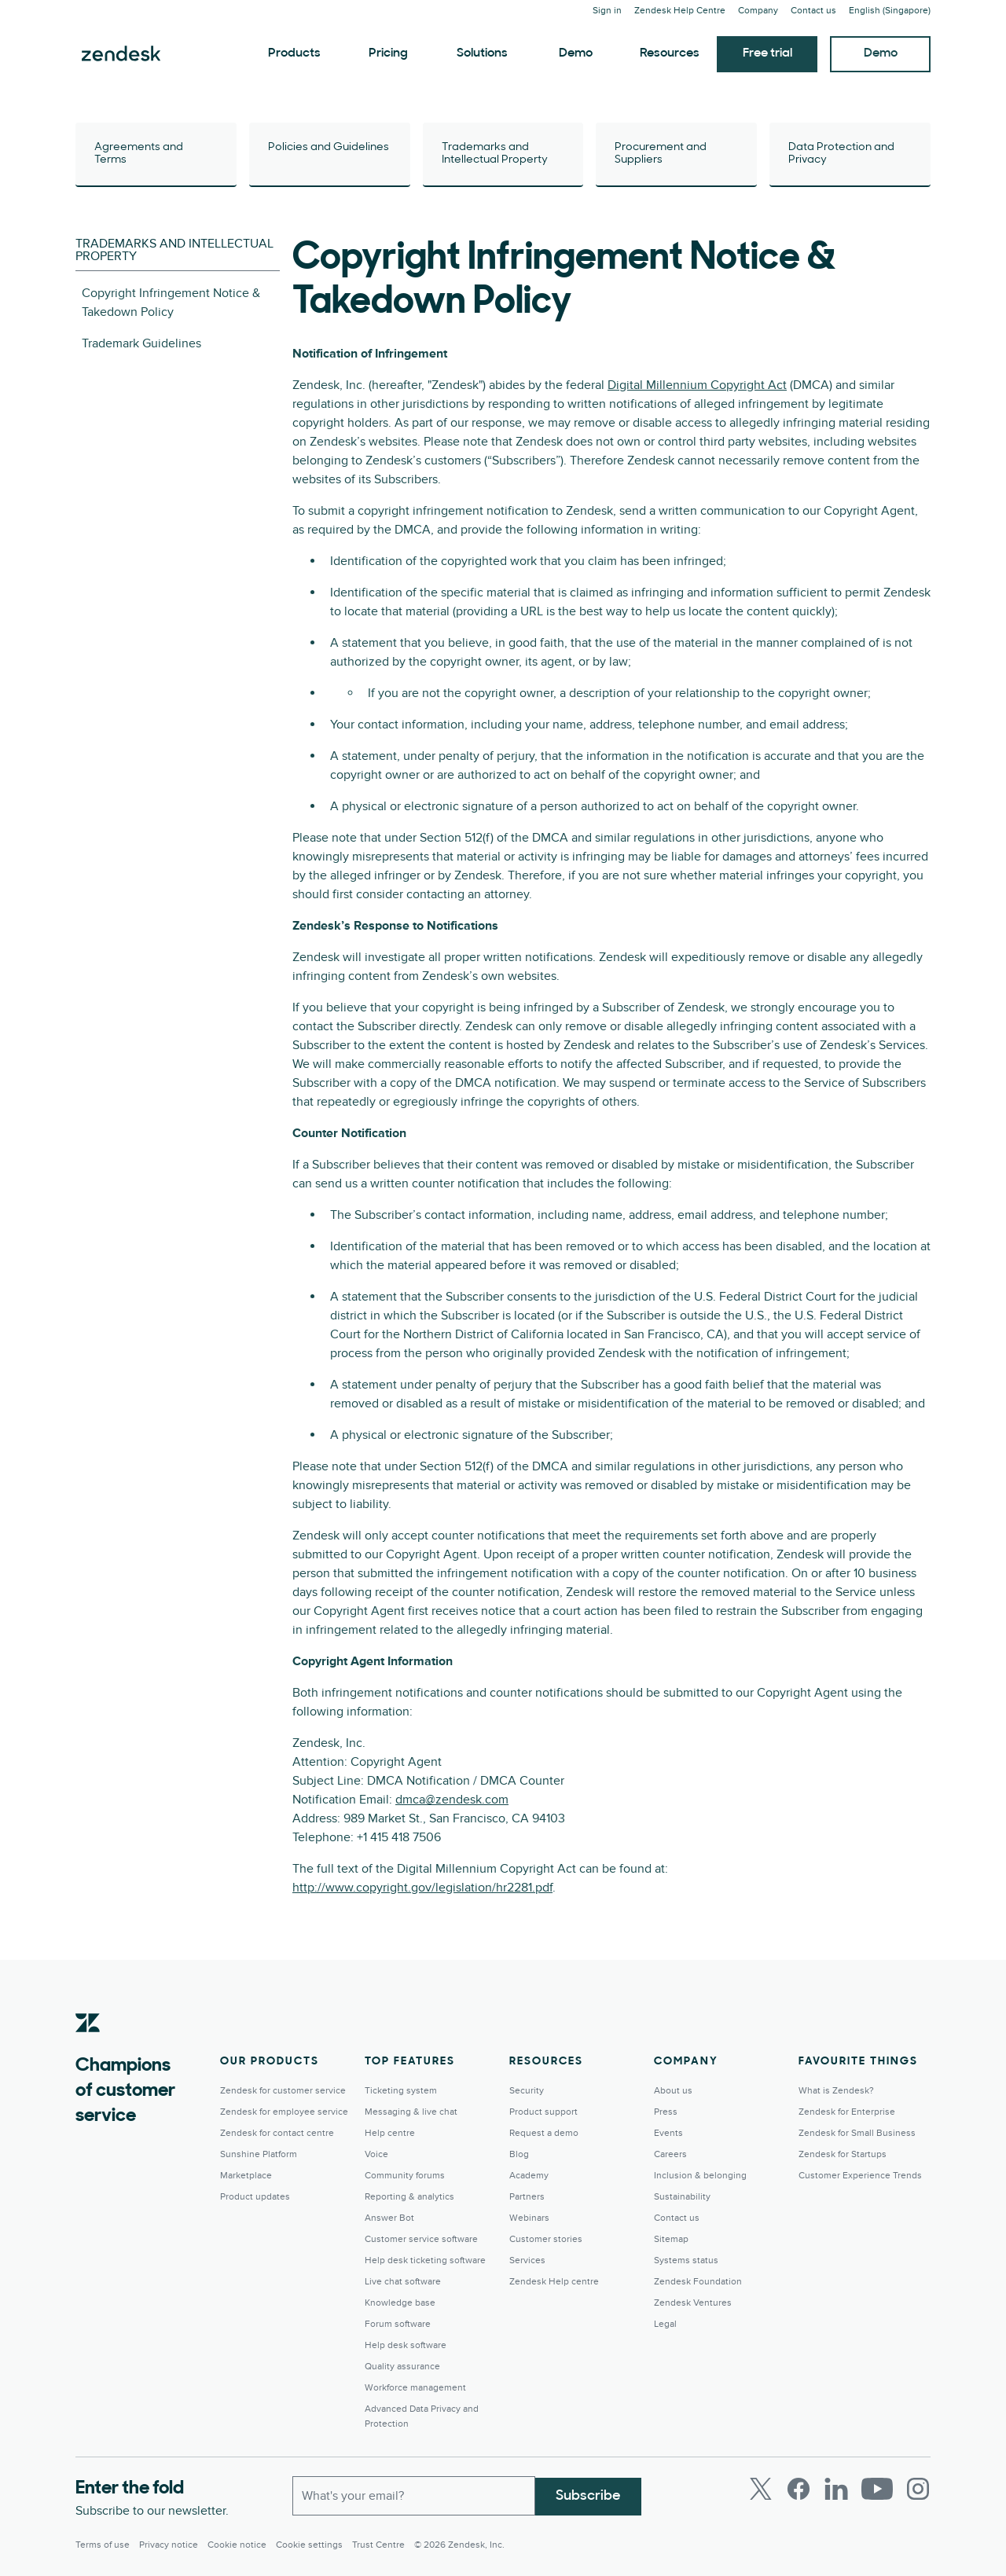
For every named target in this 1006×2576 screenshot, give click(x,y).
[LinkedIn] (836, 2488)
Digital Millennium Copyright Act (697, 385)
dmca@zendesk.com (452, 1799)
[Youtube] (877, 2488)
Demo (576, 53)
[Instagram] (918, 2488)
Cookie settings (309, 2545)
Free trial (767, 53)
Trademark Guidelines (141, 343)
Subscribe (588, 2494)
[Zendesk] (88, 2047)
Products (294, 53)
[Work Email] (413, 2495)
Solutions (482, 53)
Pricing (388, 53)
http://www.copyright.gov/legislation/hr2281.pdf (422, 1887)
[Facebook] (798, 2488)
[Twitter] (760, 2488)
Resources (669, 53)
